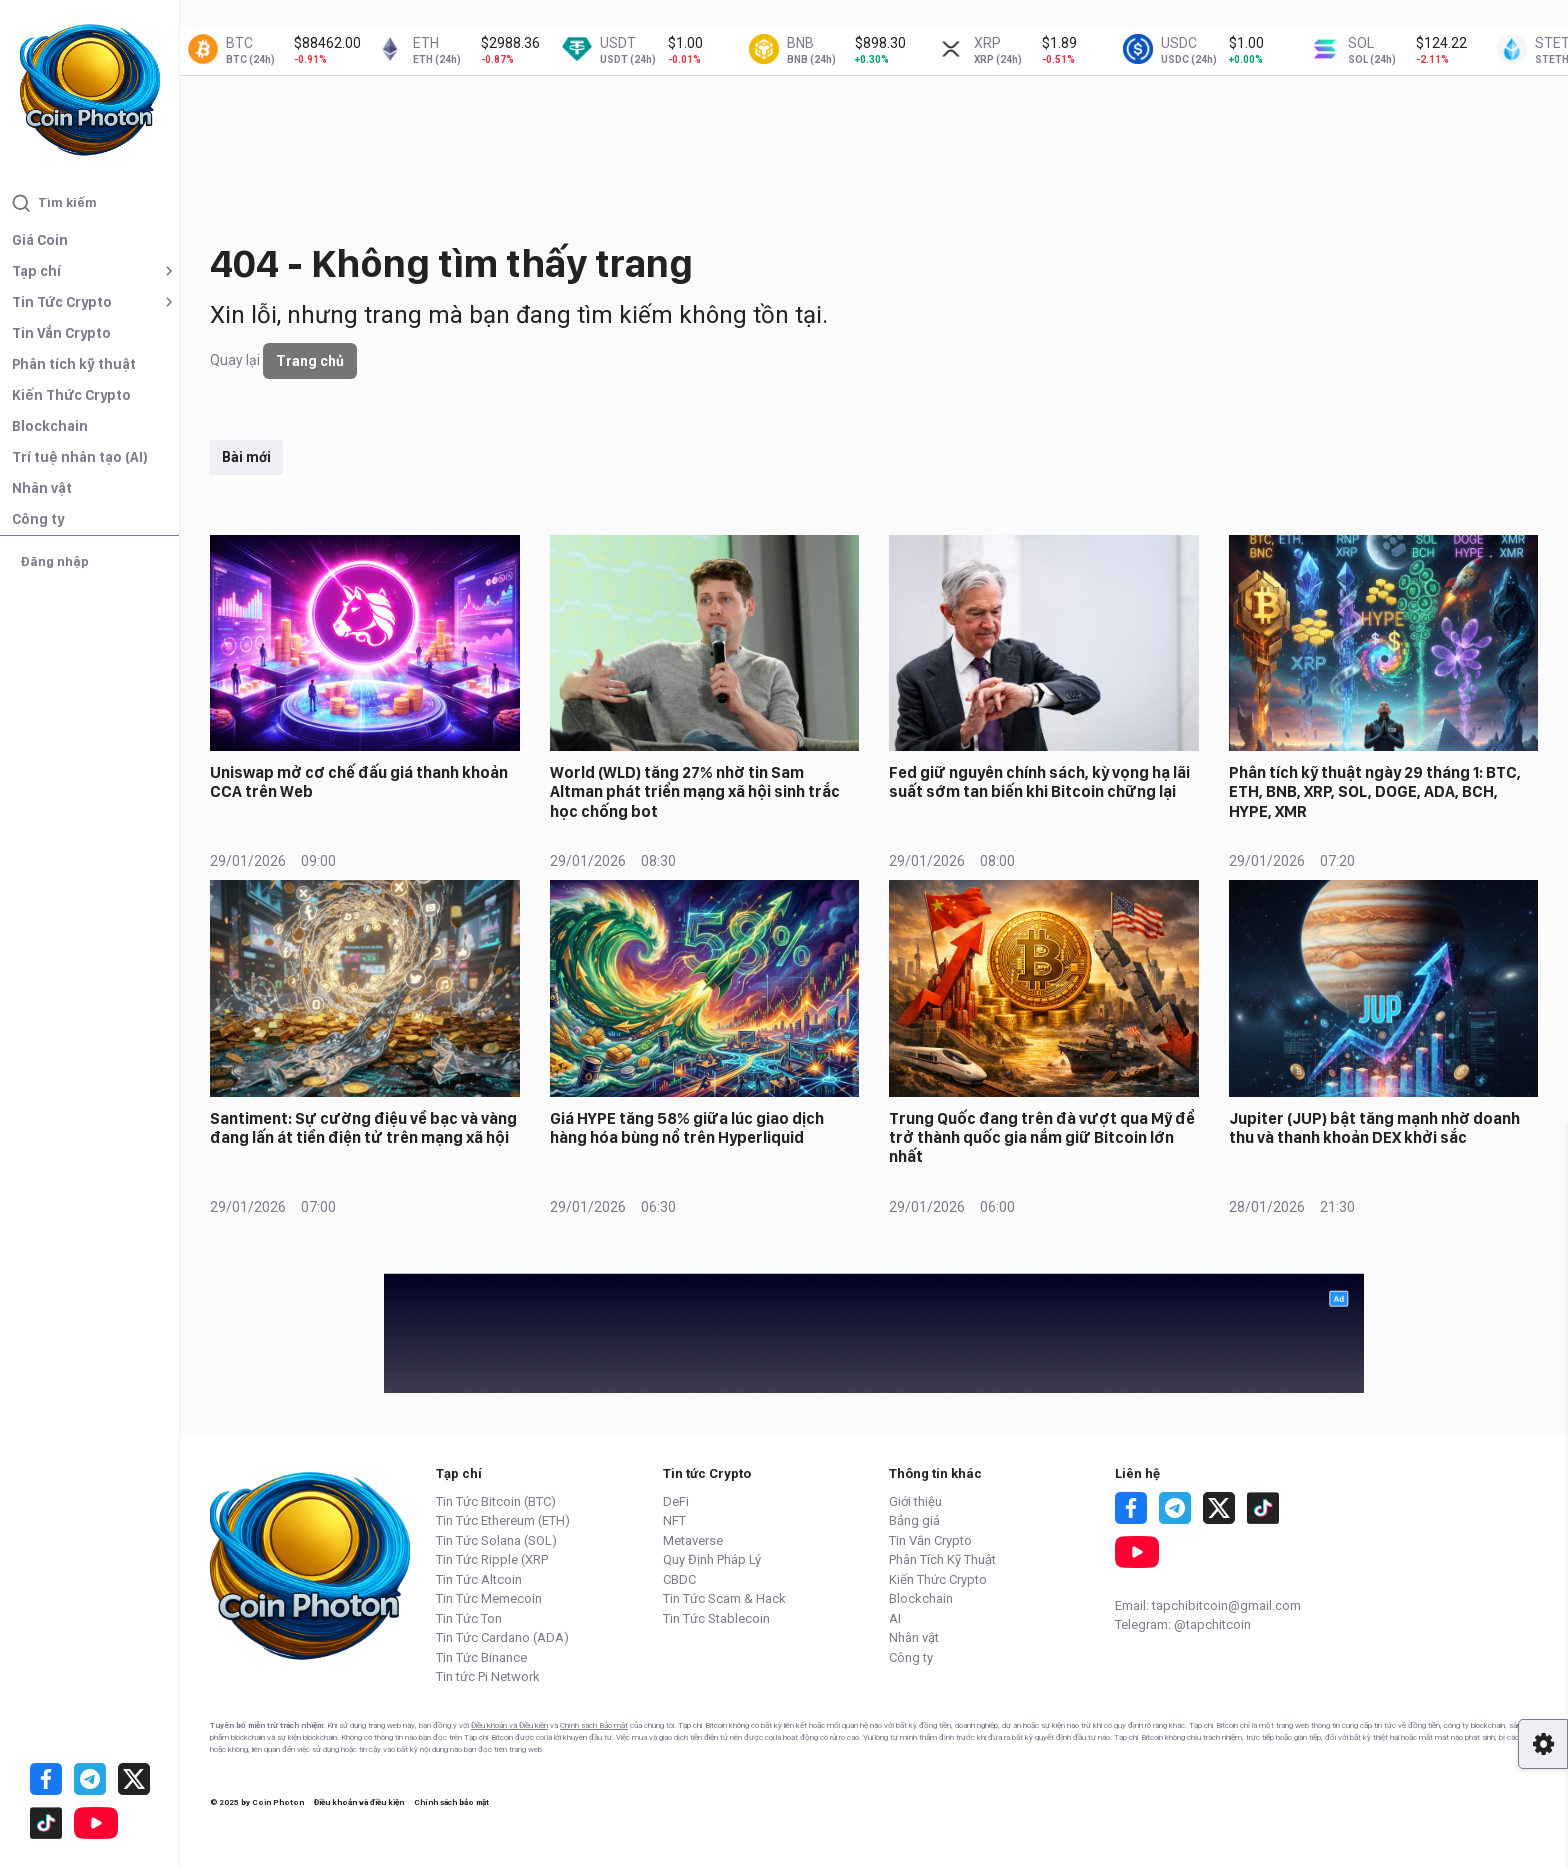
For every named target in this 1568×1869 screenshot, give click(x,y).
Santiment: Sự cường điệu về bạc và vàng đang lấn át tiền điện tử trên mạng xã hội (363, 1128)
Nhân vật (42, 488)
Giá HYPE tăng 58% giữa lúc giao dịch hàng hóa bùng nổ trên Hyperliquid (687, 1128)
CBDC (679, 1579)
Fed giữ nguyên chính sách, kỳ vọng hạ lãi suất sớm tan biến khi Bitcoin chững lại (1039, 782)
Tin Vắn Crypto (61, 333)
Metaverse (693, 1540)
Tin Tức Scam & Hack (724, 1598)
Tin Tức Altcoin (479, 1579)
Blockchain (50, 426)
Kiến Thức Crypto (71, 395)
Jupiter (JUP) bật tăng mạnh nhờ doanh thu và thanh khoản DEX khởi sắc (1374, 1128)
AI (895, 1618)
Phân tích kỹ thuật (74, 364)
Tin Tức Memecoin (489, 1598)
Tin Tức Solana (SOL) (496, 1540)
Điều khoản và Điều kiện (509, 1725)
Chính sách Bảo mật (594, 1725)
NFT (674, 1520)
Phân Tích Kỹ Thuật (942, 1559)
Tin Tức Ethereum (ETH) (503, 1520)
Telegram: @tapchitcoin (1183, 1624)
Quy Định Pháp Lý (712, 1559)
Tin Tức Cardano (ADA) (502, 1637)
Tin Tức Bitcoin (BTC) (496, 1501)
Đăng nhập (54, 561)
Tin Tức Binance (481, 1657)
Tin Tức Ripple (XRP (492, 1559)
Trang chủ (310, 361)
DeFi (676, 1501)
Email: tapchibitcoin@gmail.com (1208, 1605)
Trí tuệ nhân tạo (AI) (80, 457)
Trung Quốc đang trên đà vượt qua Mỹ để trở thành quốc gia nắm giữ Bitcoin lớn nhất (1042, 1137)
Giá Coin (40, 240)
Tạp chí (36, 271)
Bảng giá (914, 1520)
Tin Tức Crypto (62, 302)
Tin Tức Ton (469, 1618)
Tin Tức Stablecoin (716, 1618)
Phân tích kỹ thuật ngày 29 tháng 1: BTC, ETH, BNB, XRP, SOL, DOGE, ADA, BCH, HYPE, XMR (1375, 791)
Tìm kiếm (54, 203)
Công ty (38, 519)
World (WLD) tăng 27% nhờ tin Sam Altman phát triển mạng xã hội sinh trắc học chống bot (695, 791)
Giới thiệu (915, 1501)
